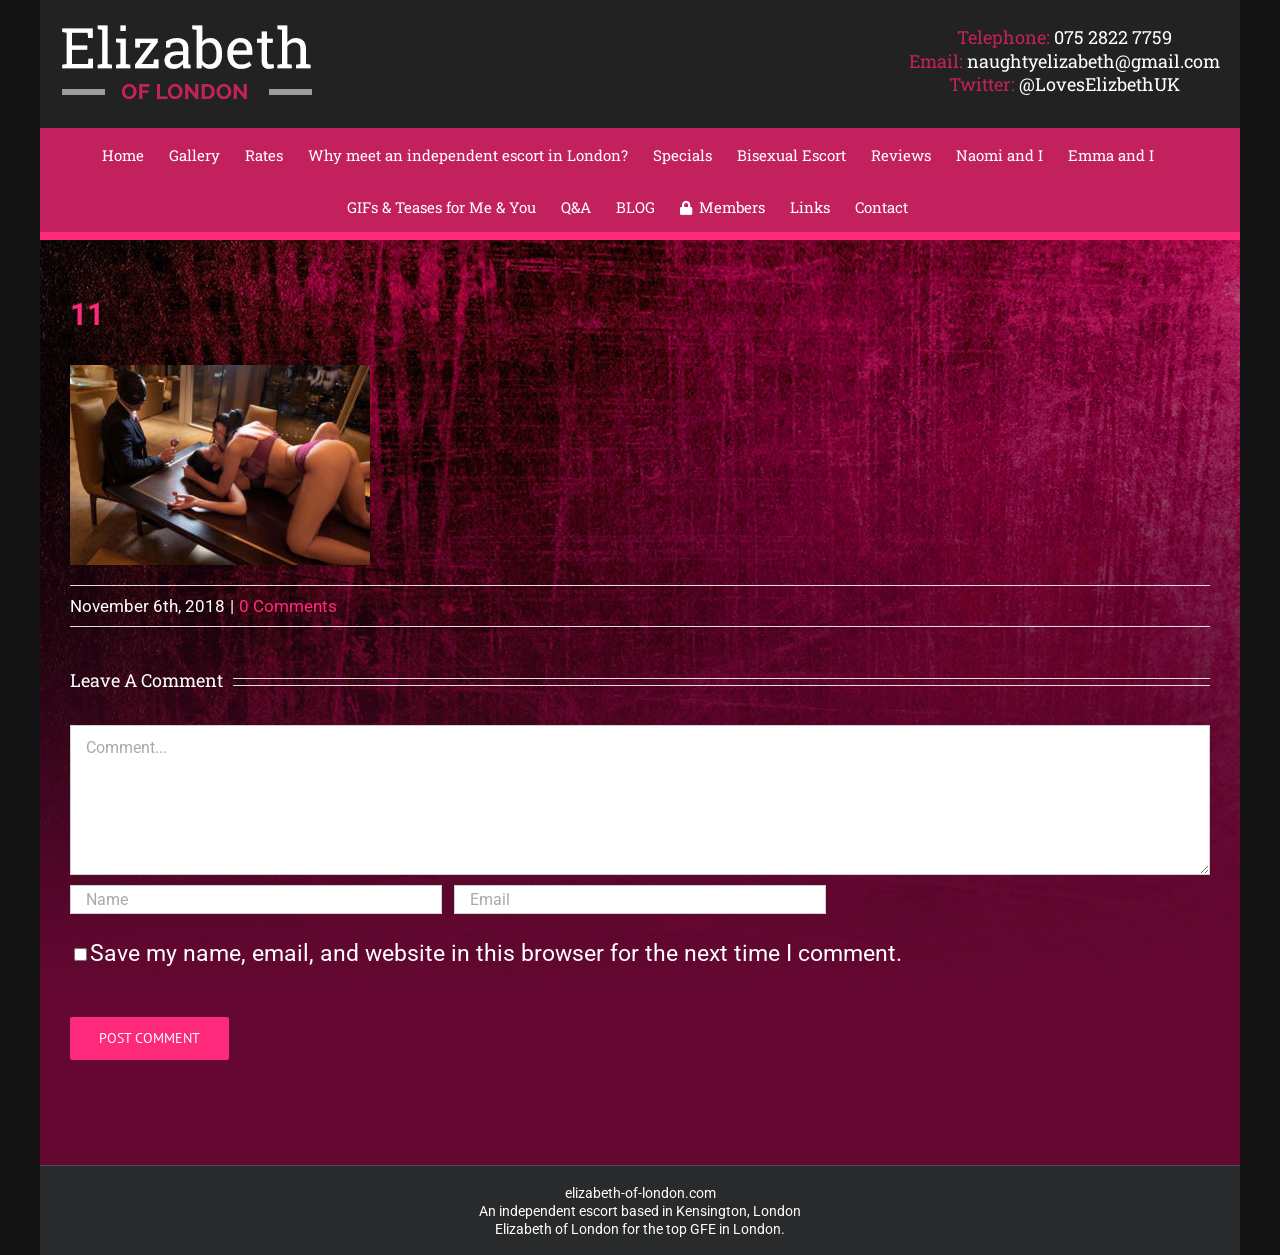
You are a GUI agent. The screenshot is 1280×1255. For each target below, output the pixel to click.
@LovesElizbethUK (1099, 84)
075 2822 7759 (1113, 37)
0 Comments (288, 606)
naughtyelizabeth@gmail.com (1093, 61)
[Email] (640, 899)
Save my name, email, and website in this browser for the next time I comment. (496, 953)
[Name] (256, 899)
